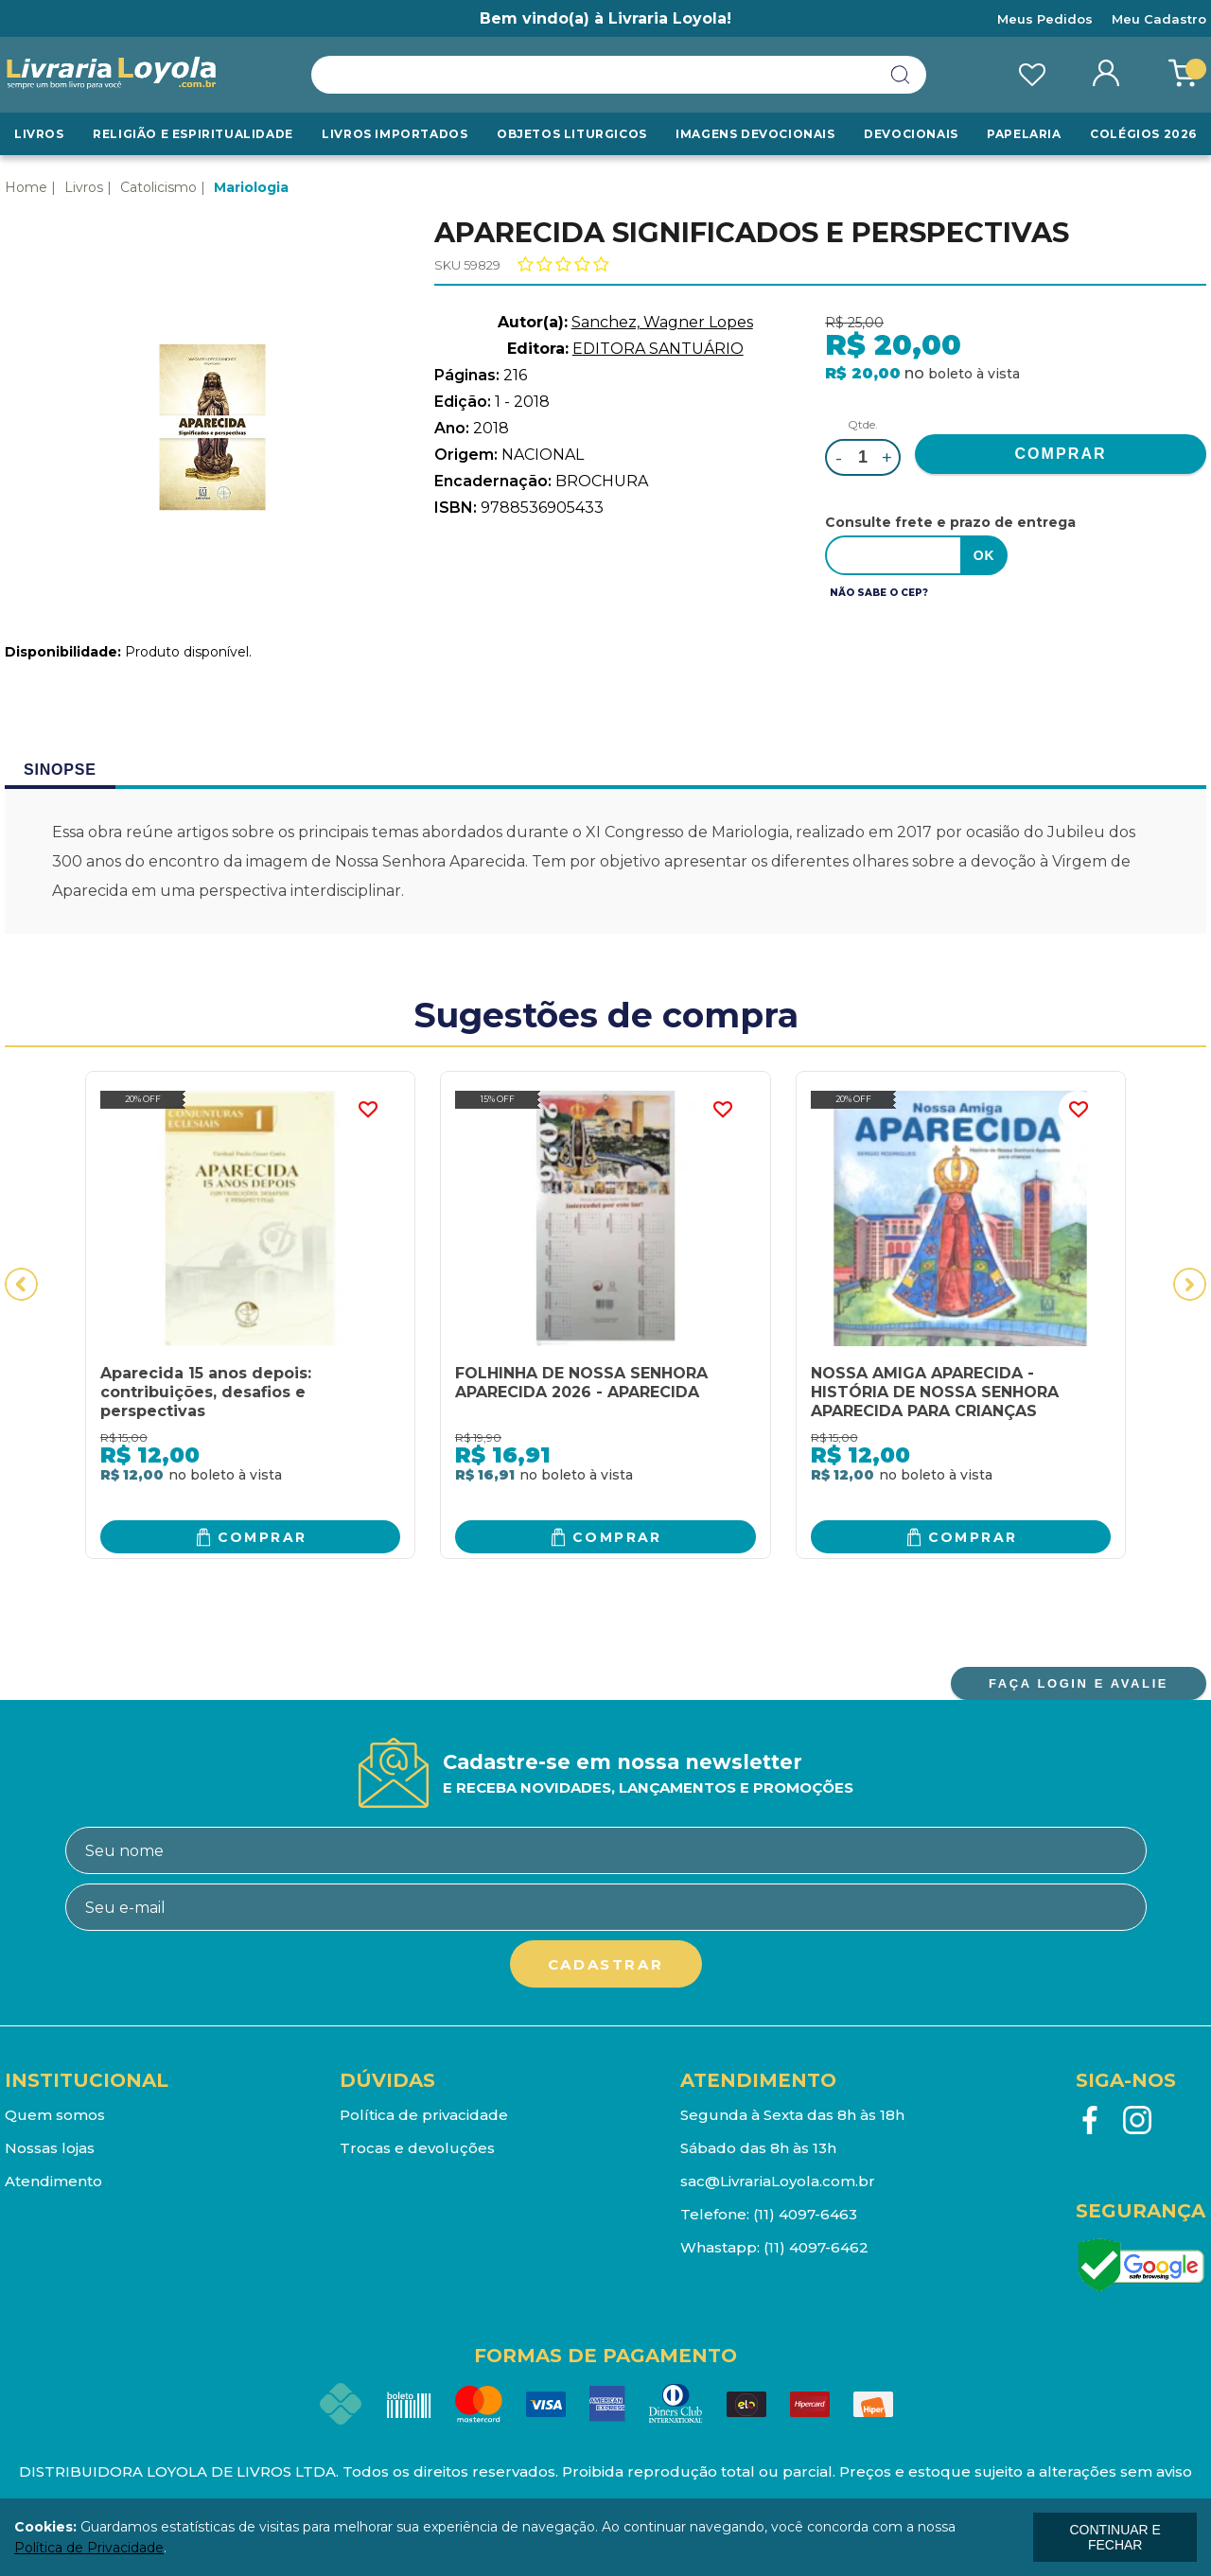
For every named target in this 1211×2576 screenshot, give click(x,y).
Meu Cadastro (1159, 18)
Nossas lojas (50, 2148)
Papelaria (1024, 134)
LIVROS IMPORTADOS (394, 134)
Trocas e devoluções (417, 2148)
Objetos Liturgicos (572, 134)
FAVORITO (367, 1110)
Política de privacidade (424, 2115)
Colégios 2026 (1143, 134)
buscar (900, 74)
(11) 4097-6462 (816, 2247)
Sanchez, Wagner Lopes (662, 322)
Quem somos (55, 2115)
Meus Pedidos (1045, 18)
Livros (39, 134)
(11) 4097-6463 (805, 2214)
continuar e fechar (1114, 2537)
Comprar (262, 1537)
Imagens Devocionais (755, 134)
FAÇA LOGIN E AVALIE (1078, 1683)
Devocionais (911, 134)
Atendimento (53, 2181)
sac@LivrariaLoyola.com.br (777, 2181)
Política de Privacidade (89, 2547)
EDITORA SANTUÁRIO (658, 349)
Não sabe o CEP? (879, 593)
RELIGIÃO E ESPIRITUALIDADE (193, 134)
